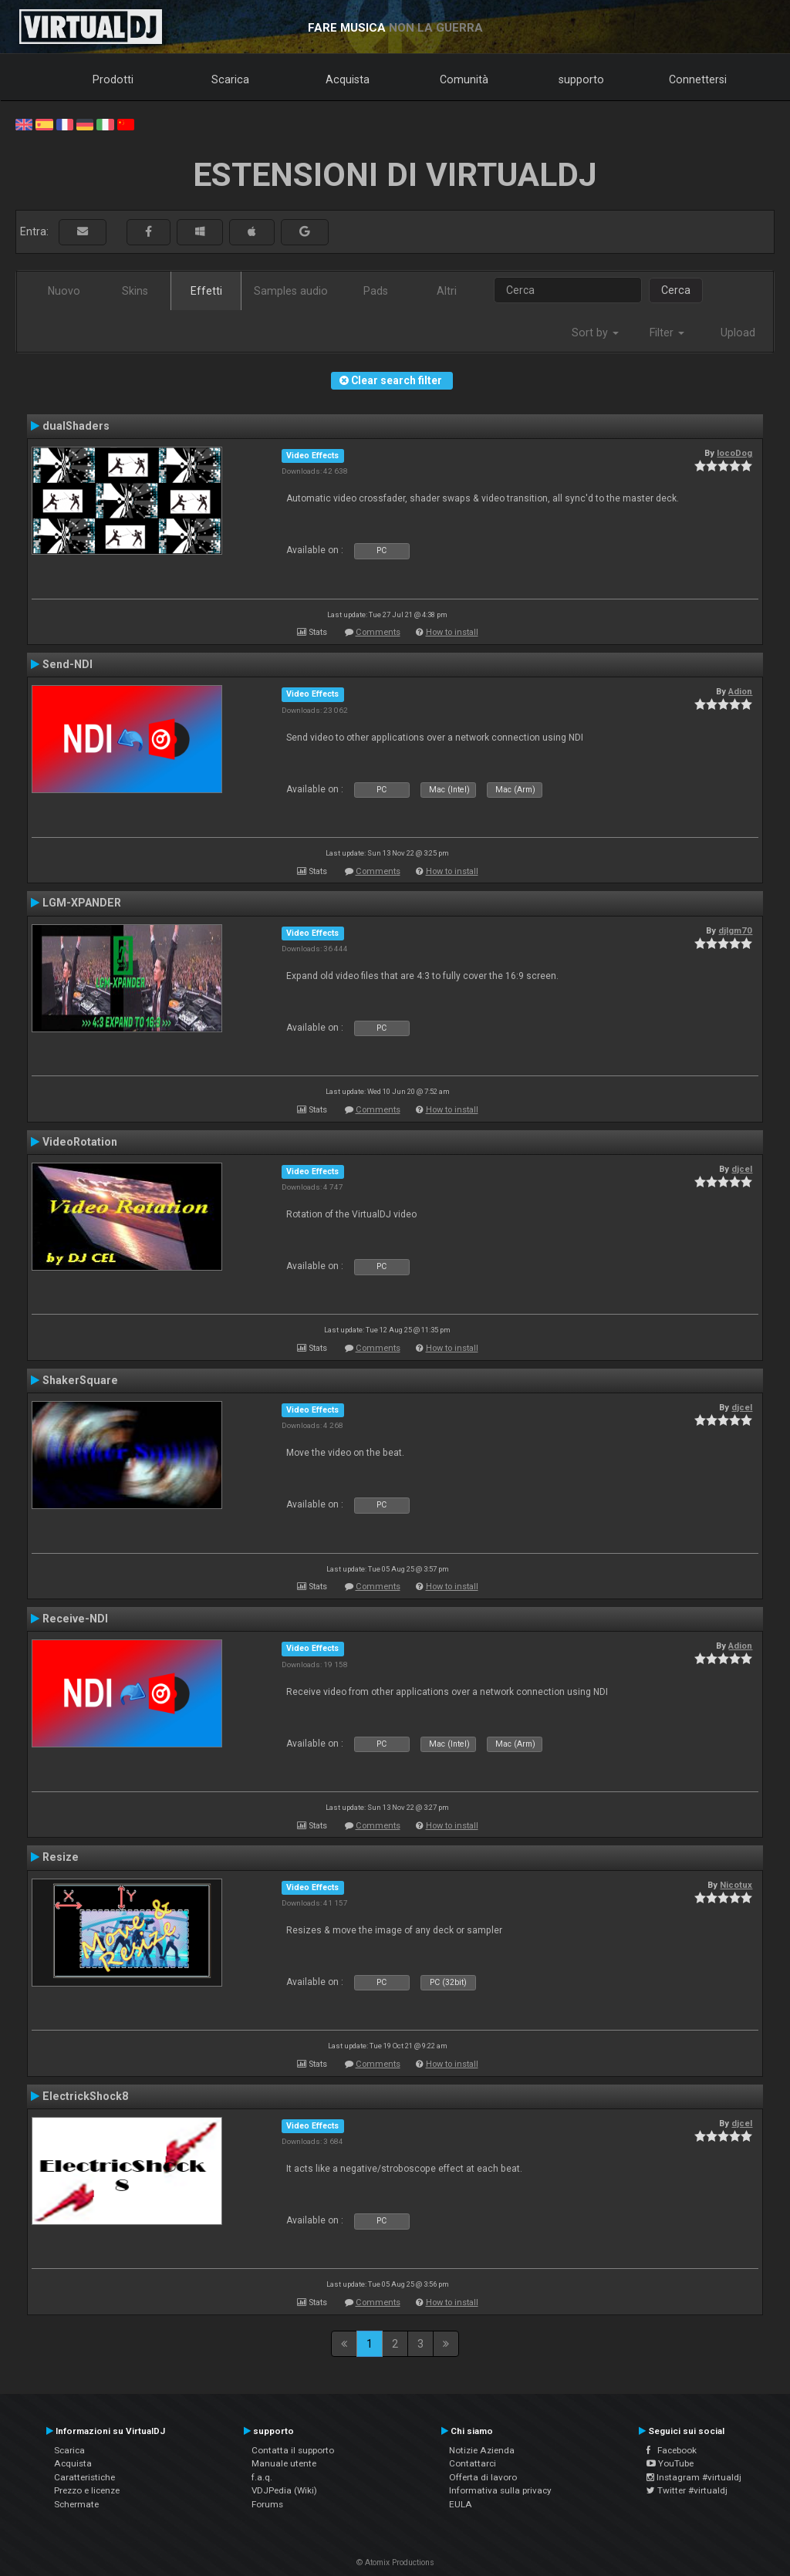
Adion (740, 691)
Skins (135, 291)
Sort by (595, 332)
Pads (375, 291)
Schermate (76, 2504)
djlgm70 (735, 930)
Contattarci (472, 2463)
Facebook (672, 2450)
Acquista (348, 79)
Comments (378, 632)
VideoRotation (79, 1142)
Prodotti (113, 79)
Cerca (675, 290)
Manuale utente (284, 2463)
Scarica (230, 79)
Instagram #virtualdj (694, 2477)
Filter (667, 332)
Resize (60, 1857)
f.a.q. (262, 2477)
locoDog (734, 452)
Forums (267, 2504)
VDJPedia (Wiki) (284, 2490)
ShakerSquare (80, 1380)
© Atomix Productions (395, 2562)
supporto (581, 79)
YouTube (670, 2463)
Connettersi (698, 79)
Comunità (464, 79)
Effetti (206, 291)
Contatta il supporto (293, 2450)
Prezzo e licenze (87, 2490)
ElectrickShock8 (85, 2096)
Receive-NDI (75, 1618)
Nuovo (64, 291)
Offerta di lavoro (483, 2477)
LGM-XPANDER (81, 902)
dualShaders (76, 426)
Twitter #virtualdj (687, 2490)
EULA (460, 2504)
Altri (447, 291)
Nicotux (736, 1884)
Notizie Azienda (482, 2450)
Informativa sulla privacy (500, 2490)
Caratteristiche (84, 2477)
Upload (738, 332)
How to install (452, 632)
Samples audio (291, 291)
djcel (741, 1168)
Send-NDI (67, 664)
